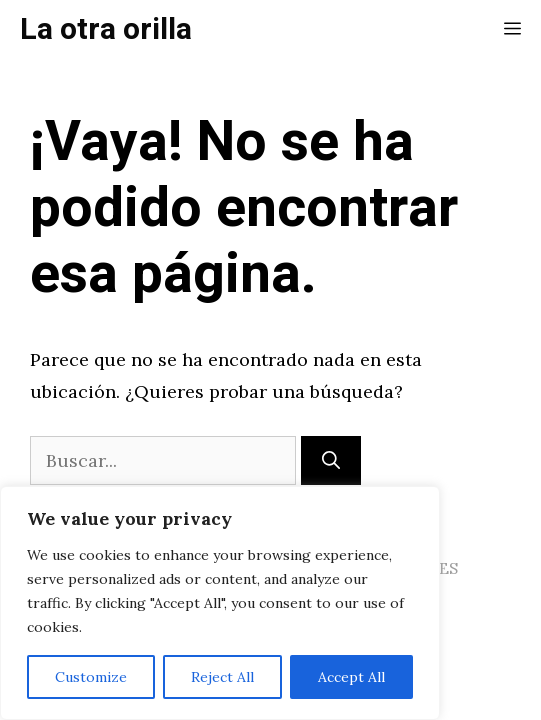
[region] (220, 603)
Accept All (351, 677)
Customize (91, 677)
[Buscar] (331, 460)
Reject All (222, 677)
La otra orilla (106, 30)
